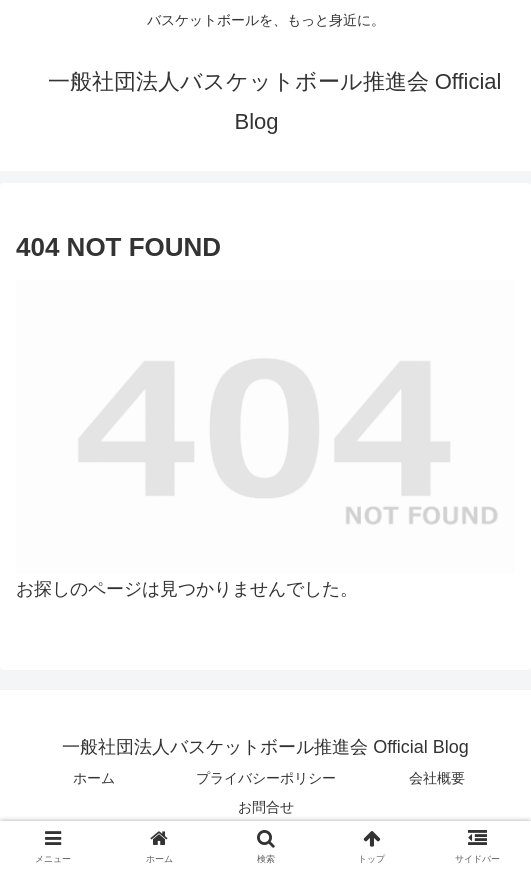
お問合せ (266, 807)
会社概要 (437, 778)
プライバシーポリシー (266, 778)
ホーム (94, 778)
